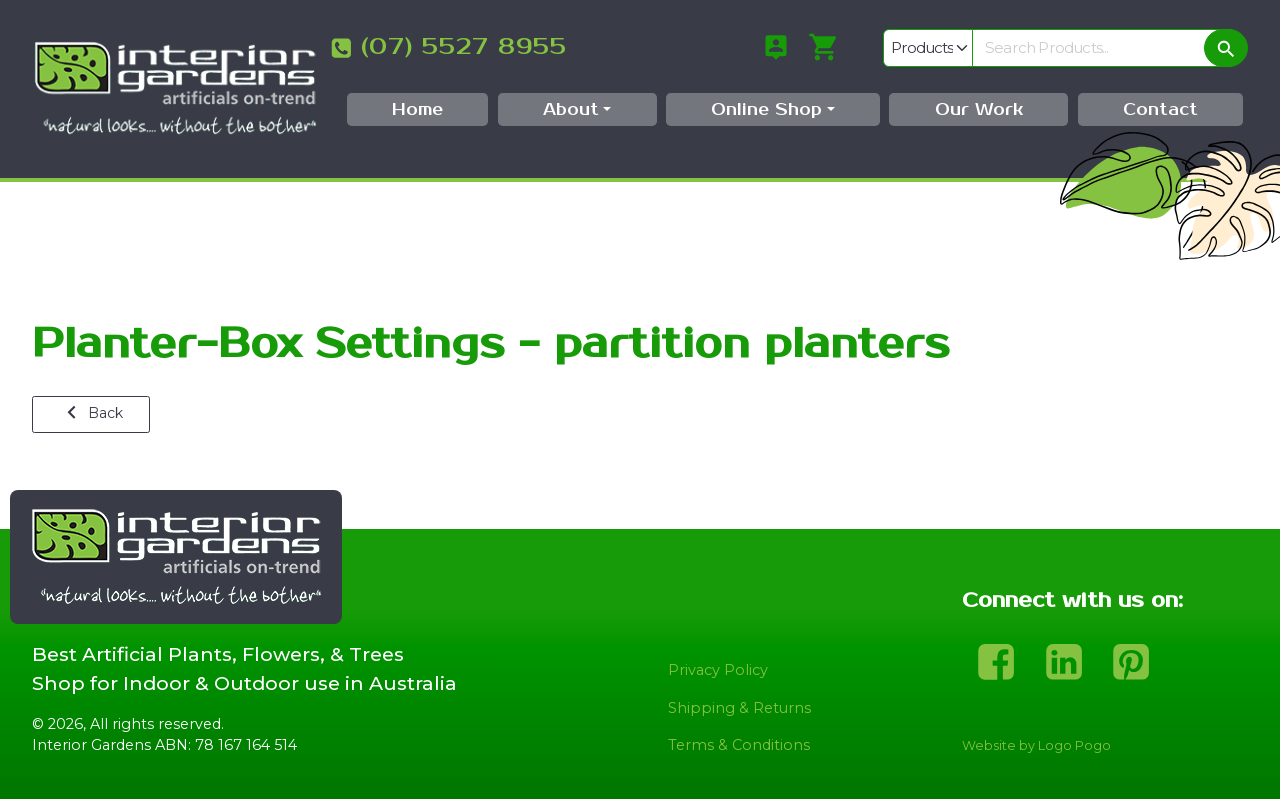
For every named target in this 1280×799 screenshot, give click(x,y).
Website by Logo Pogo (1036, 745)
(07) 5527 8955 (464, 47)
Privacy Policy (718, 670)
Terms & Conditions (739, 745)
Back (91, 413)
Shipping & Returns (739, 708)
